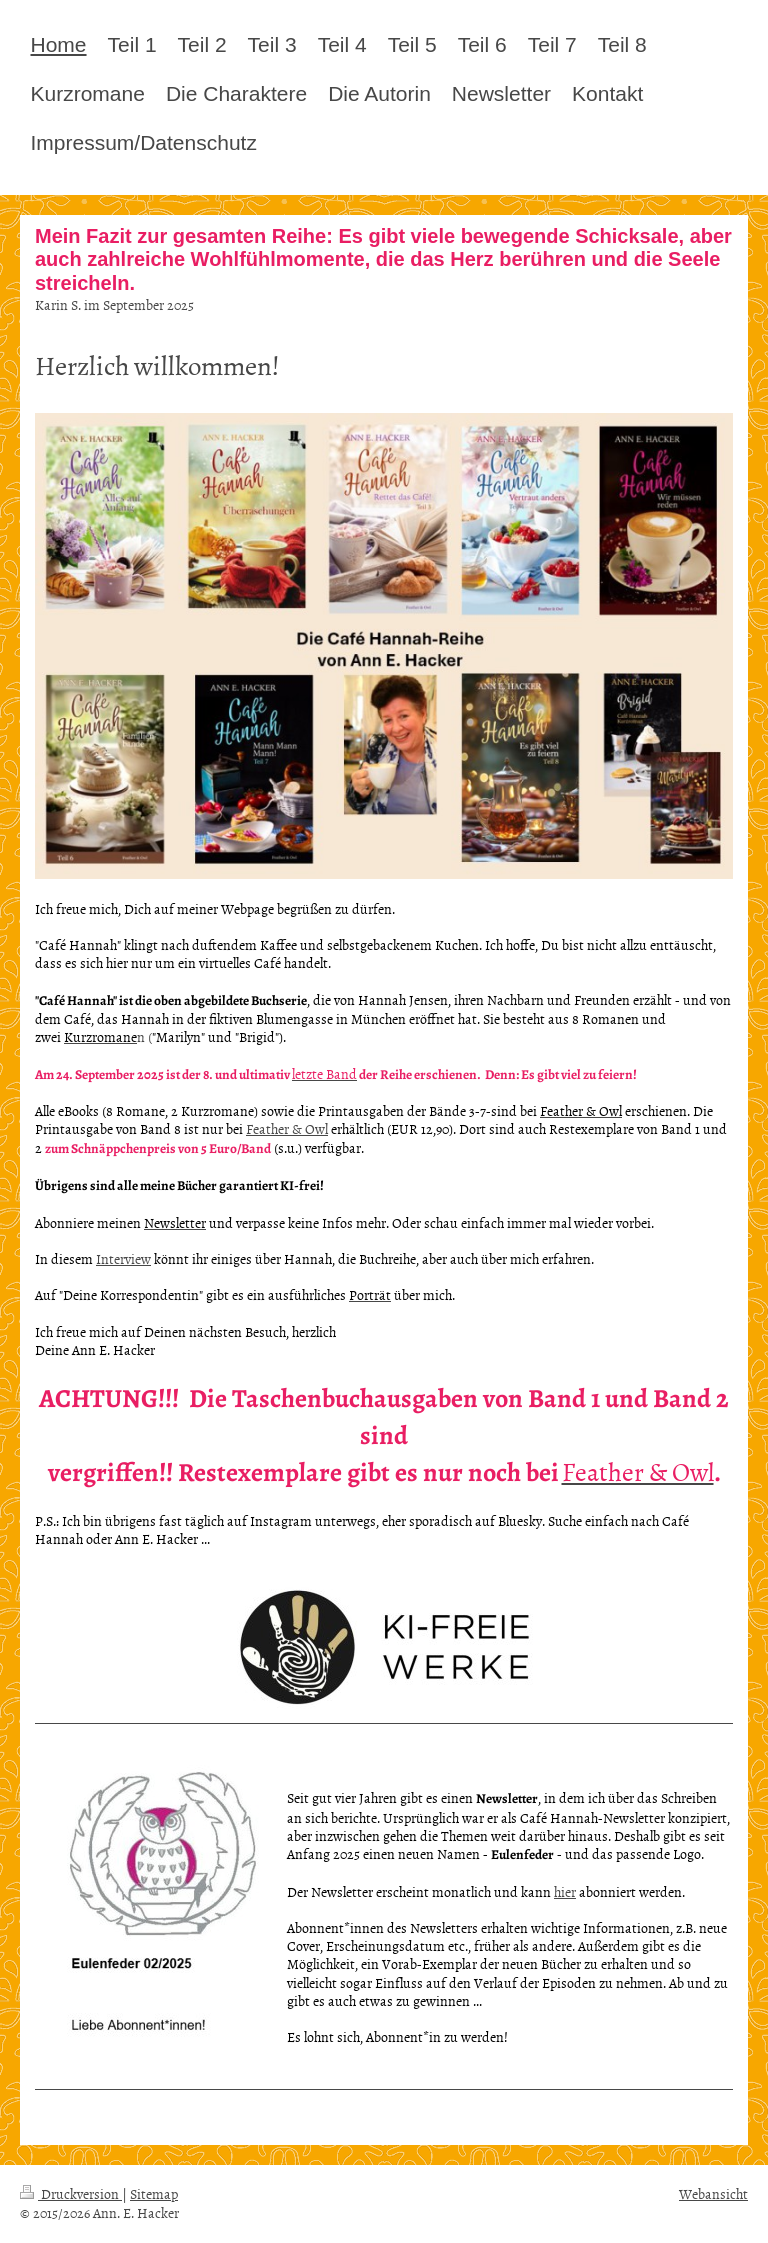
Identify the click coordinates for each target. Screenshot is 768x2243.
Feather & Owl (287, 1128)
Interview (123, 1258)
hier (565, 1891)
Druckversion (71, 2193)
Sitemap (154, 2193)
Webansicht (713, 2193)
